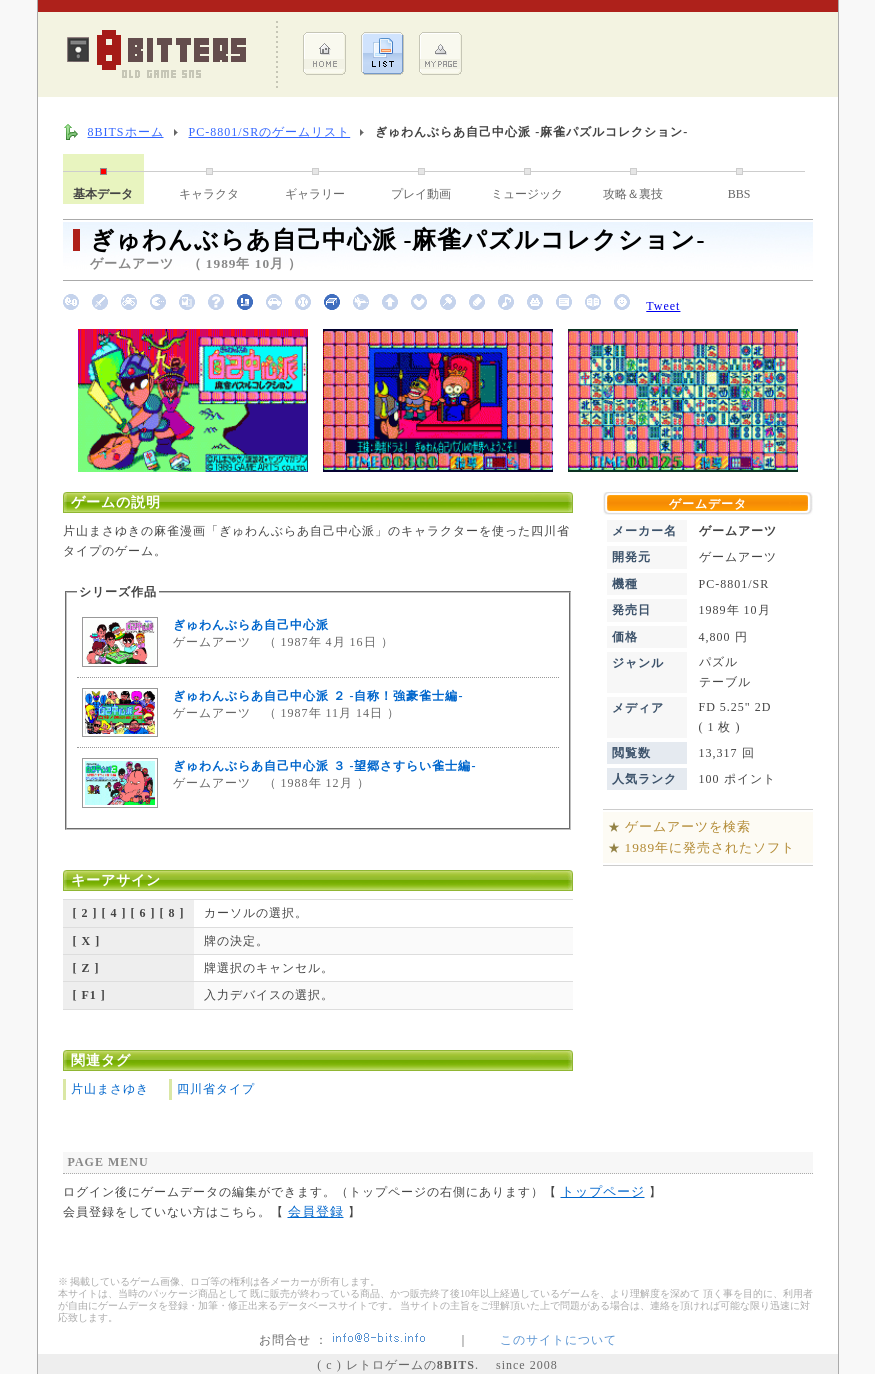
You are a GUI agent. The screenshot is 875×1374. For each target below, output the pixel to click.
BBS (739, 194)
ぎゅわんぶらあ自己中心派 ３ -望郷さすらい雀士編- (325, 766)
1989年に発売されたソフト (710, 847)
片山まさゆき (110, 1089)
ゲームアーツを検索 (688, 826)
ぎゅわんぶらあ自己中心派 (251, 625)
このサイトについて (558, 1340)
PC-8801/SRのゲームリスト (270, 132)
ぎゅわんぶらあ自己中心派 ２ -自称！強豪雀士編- (318, 696)
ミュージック (527, 194)
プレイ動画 (421, 194)
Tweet (663, 306)
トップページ (603, 1191)
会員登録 (316, 1211)
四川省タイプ (216, 1089)
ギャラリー (315, 194)
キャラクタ (209, 194)
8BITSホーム (126, 132)
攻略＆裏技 (633, 194)
